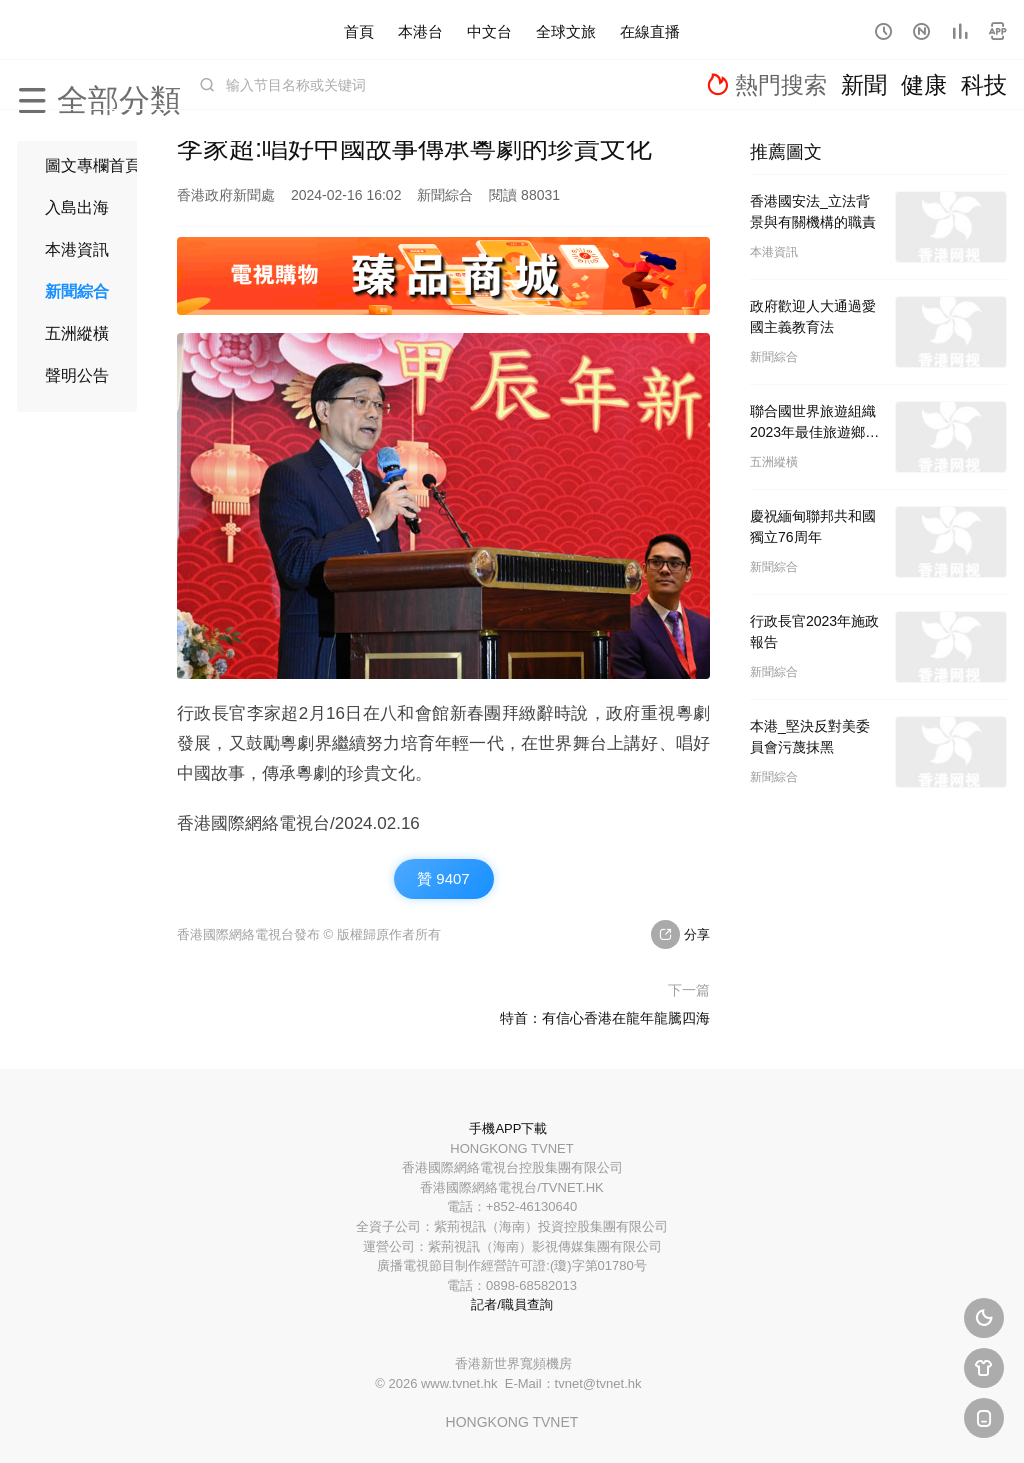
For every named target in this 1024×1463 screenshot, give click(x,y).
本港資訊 (77, 249)
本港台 (420, 29)
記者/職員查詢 (512, 1304)
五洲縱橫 (77, 333)
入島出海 (77, 207)
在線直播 (650, 29)
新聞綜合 (77, 291)
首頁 (359, 29)
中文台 (489, 29)
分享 (680, 934)
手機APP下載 (508, 1128)
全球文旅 (566, 29)
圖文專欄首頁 (93, 165)
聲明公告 (77, 375)
